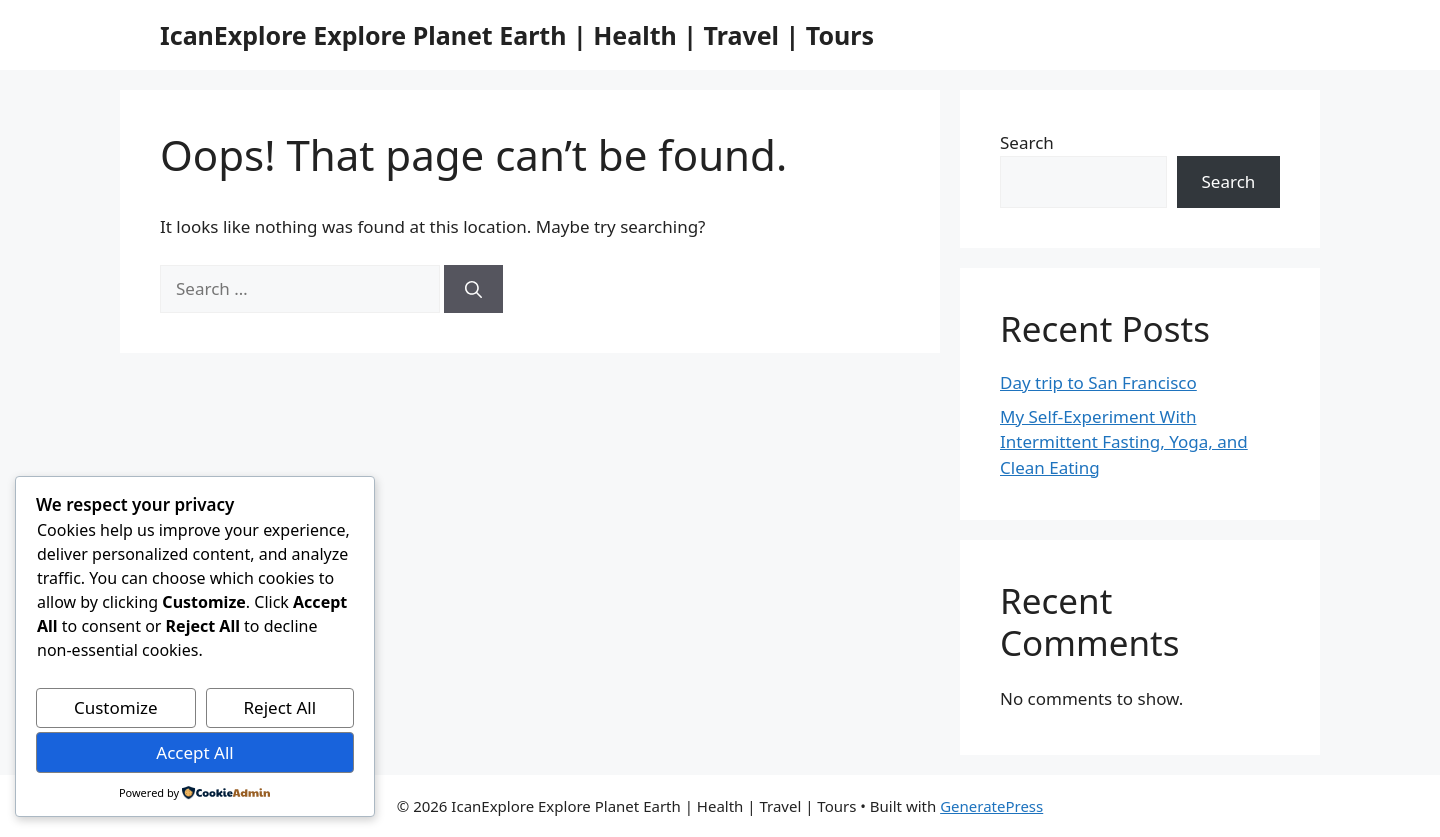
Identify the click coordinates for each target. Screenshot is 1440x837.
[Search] (473, 289)
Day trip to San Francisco (1098, 382)
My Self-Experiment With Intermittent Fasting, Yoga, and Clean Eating (1124, 442)
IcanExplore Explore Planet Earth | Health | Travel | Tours (517, 35)
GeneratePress (991, 806)
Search (1027, 142)
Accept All (194, 752)
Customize (116, 707)
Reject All (280, 707)
